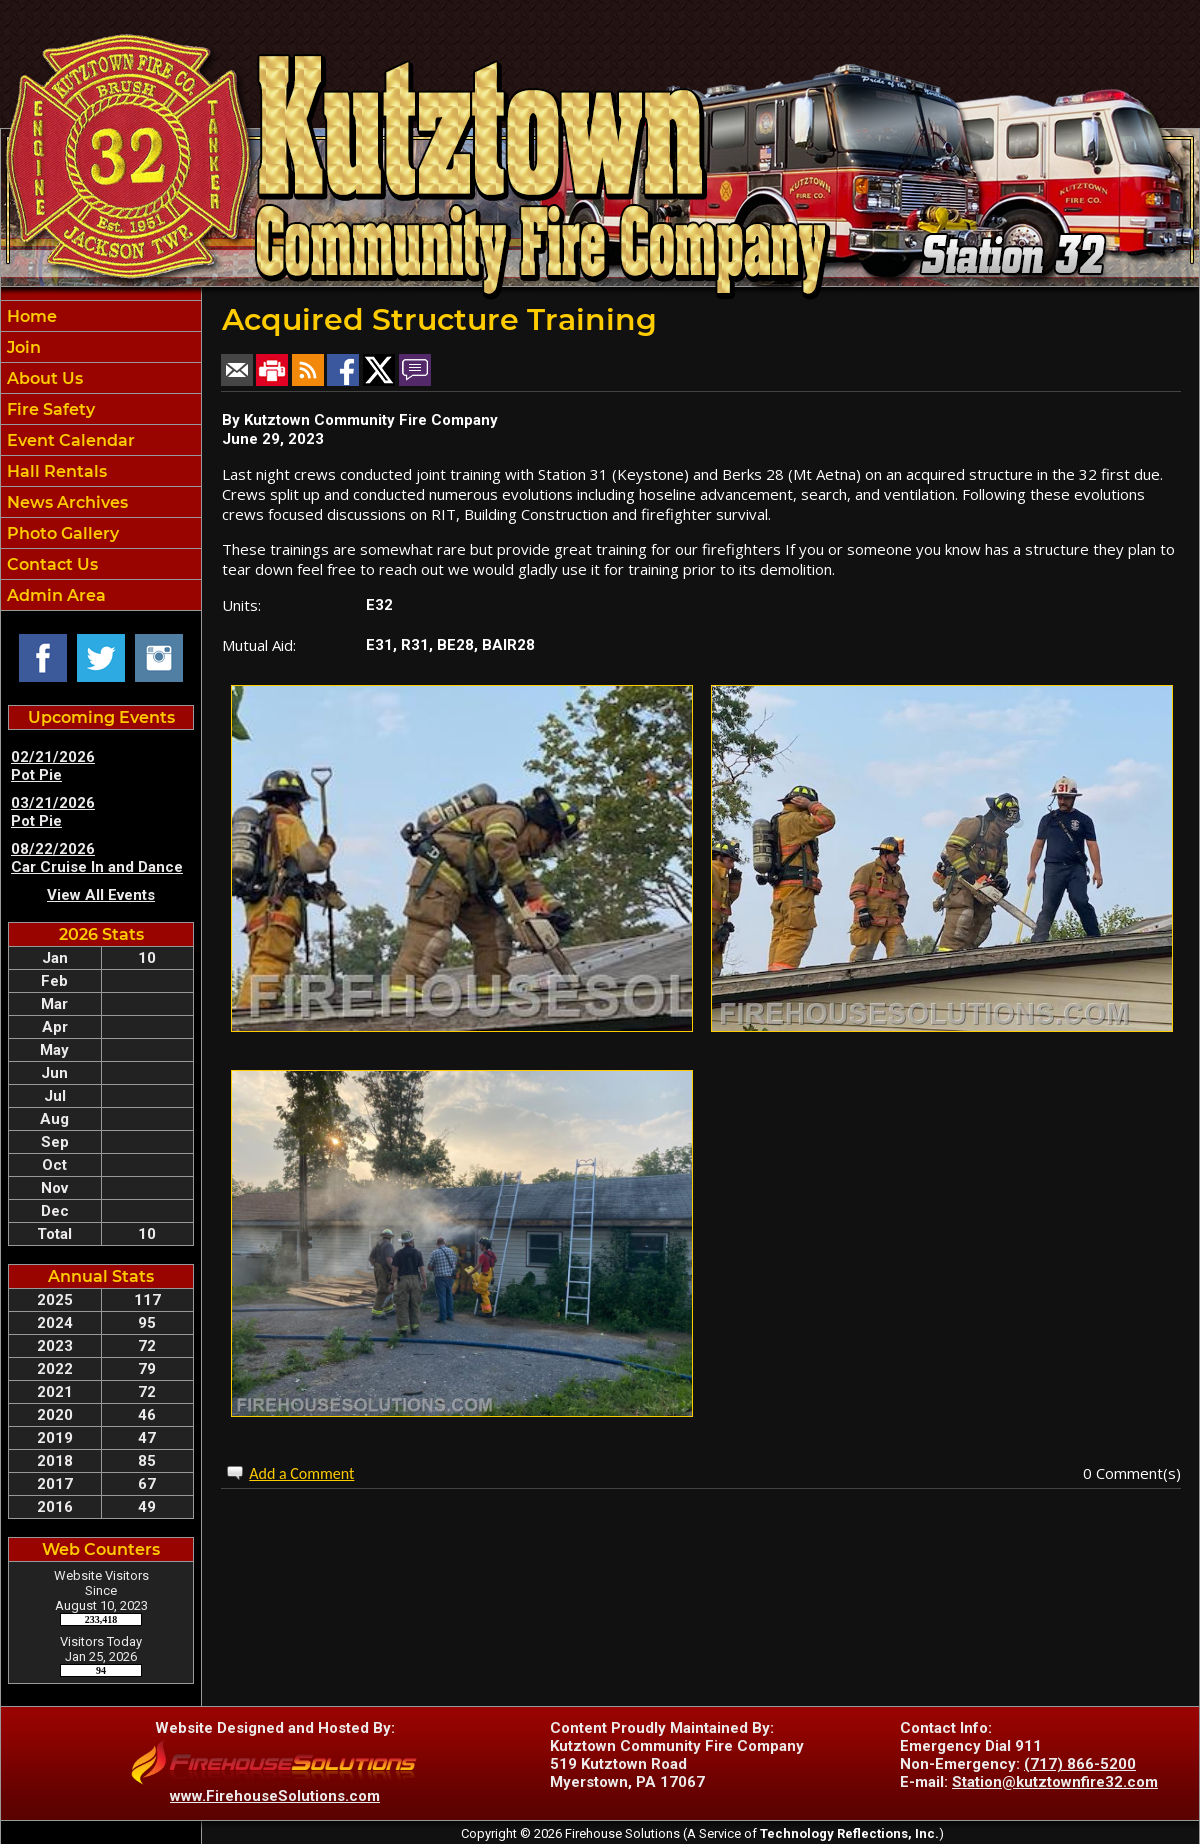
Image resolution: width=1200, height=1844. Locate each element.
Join (22, 347)
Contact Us (50, 564)
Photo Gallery (61, 533)
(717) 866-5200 (1080, 1764)
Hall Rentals (55, 471)
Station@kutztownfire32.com (1055, 1782)
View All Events (101, 895)
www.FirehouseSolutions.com (275, 1796)
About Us (43, 378)
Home (30, 316)
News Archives (65, 502)
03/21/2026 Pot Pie (53, 812)
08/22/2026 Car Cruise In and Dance (97, 858)
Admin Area (54, 595)
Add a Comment (301, 1473)
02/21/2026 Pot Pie (53, 766)
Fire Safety (49, 409)
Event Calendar (69, 440)
